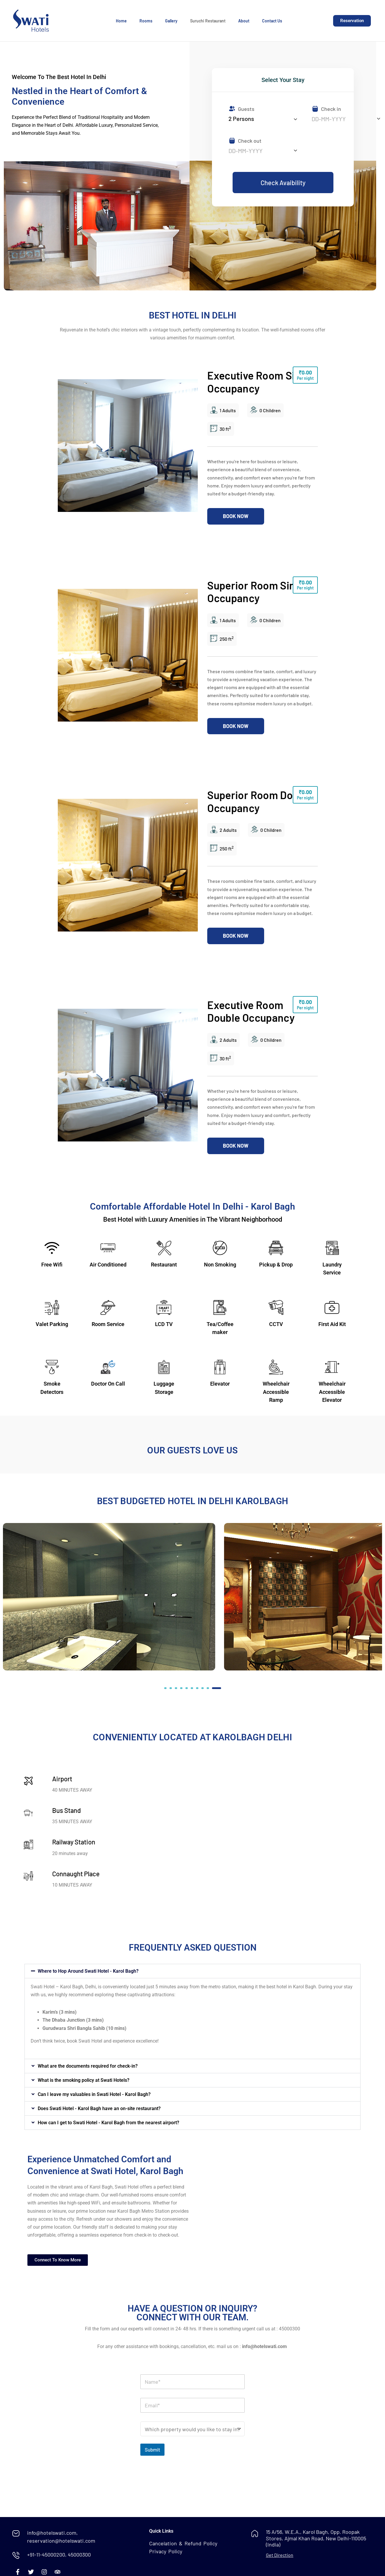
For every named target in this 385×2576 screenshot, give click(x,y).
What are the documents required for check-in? (88, 2066)
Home (121, 20)
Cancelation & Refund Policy (183, 2543)
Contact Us (272, 20)
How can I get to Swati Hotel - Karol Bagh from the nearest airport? (108, 2122)
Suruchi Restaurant (208, 20)
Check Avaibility (283, 182)
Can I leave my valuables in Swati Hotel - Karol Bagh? (94, 2094)
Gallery (171, 20)
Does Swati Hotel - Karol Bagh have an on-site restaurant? (99, 2108)
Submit (152, 2449)
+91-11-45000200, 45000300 (59, 2554)
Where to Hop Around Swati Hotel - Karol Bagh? (88, 1971)
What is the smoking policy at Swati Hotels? (83, 2080)
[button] (165, 1688)
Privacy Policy (165, 2551)
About (243, 20)
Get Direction (279, 2555)
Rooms (145, 20)
